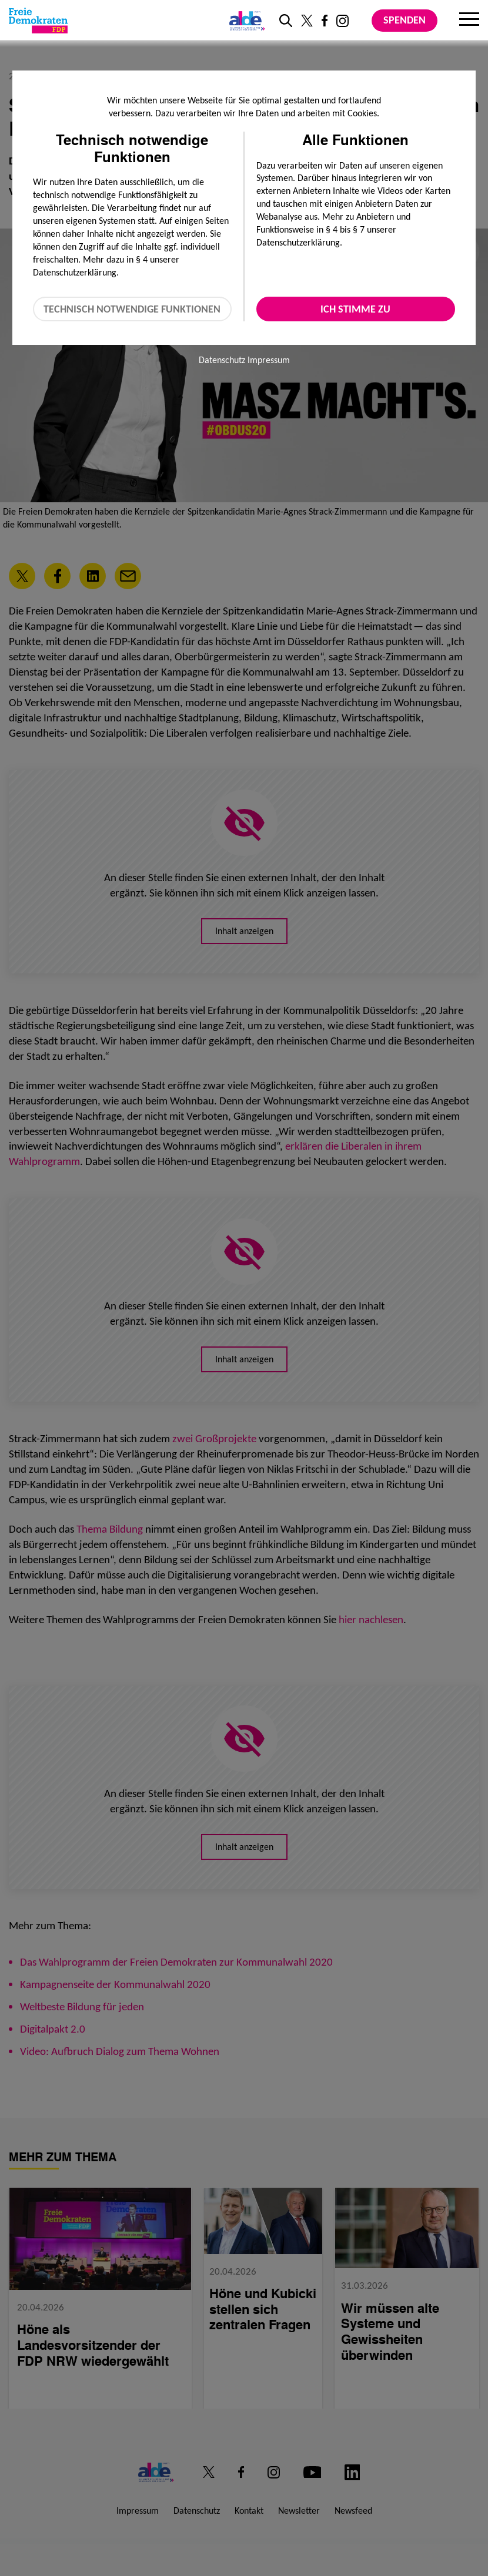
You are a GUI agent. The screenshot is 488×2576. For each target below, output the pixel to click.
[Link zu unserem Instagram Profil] (342, 21)
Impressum (269, 359)
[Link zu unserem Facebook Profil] (324, 20)
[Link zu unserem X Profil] (307, 20)
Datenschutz (222, 359)
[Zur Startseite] (38, 20)
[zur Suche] (285, 20)
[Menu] (469, 20)
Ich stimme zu (355, 309)
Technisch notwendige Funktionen (132, 309)
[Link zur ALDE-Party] (244, 20)
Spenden (404, 20)
